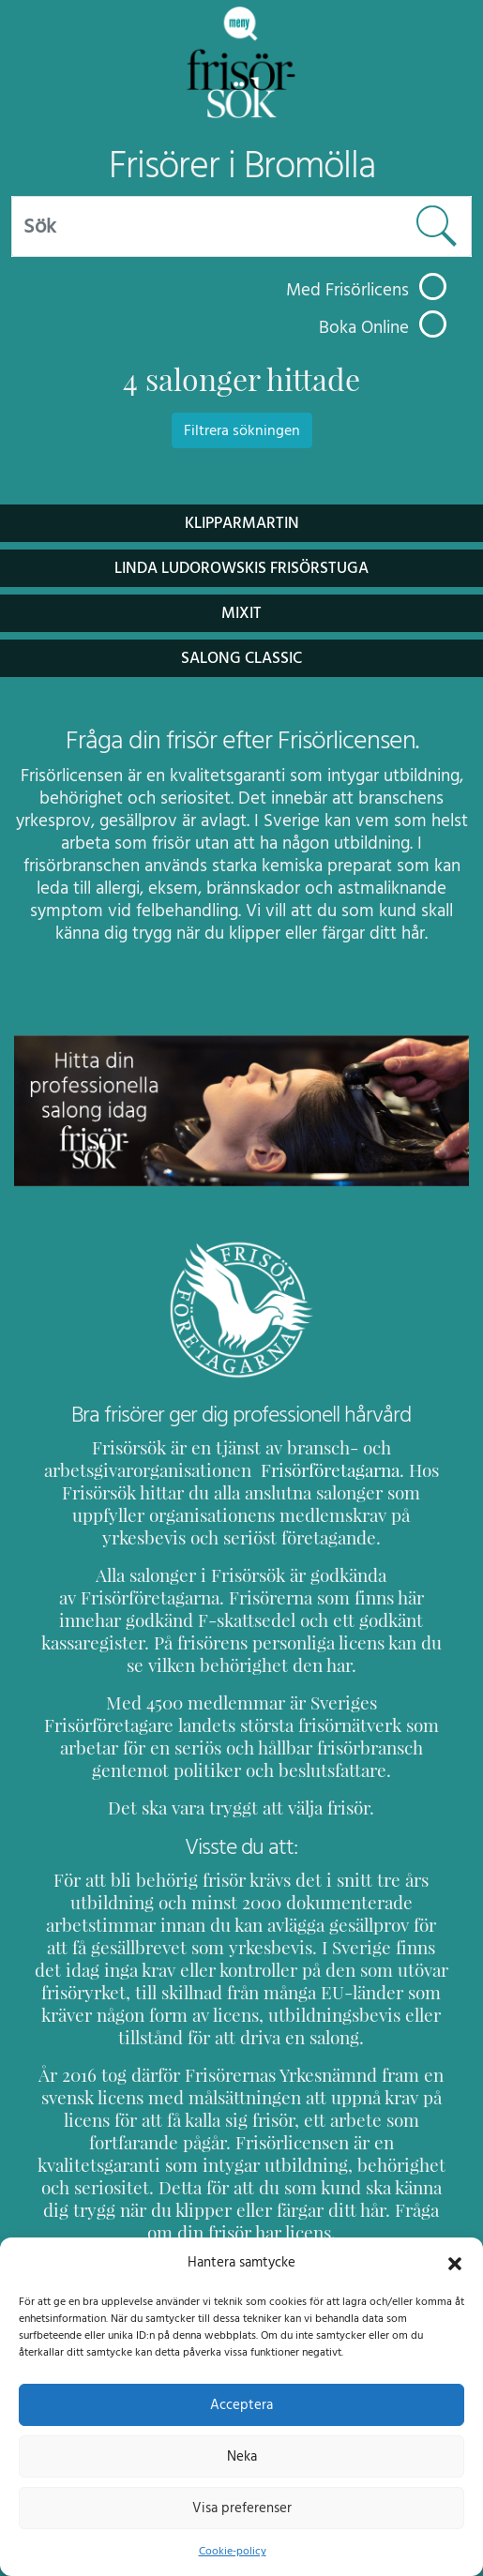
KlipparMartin (242, 523)
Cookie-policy (231, 2550)
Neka (241, 2456)
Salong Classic (241, 658)
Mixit (241, 613)
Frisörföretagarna (318, 1470)
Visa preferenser (242, 2507)
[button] (454, 2261)
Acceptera (241, 2404)
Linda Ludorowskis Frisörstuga (241, 568)
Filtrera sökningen (242, 430)
